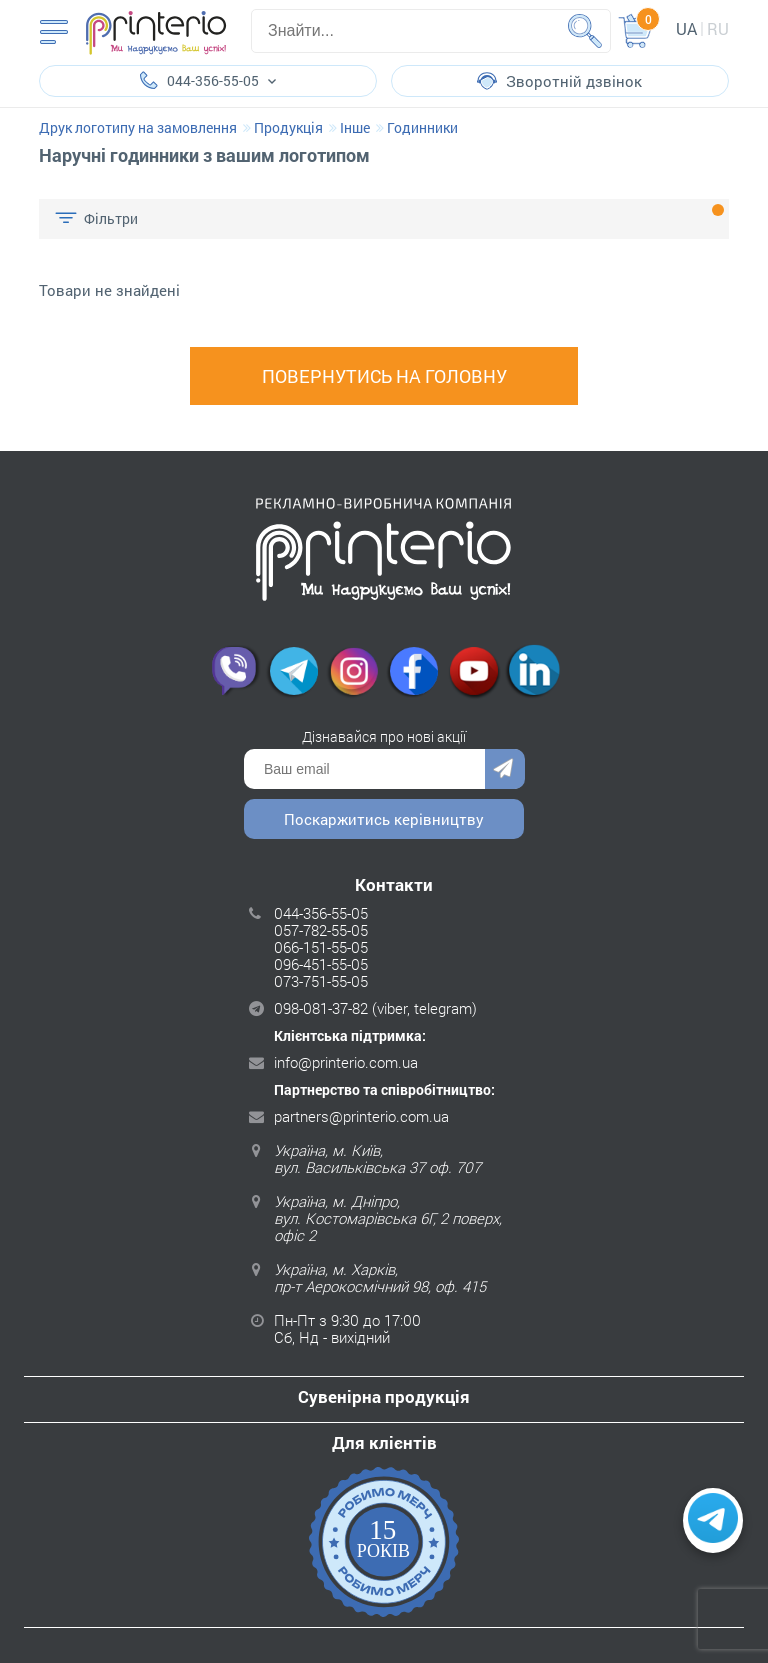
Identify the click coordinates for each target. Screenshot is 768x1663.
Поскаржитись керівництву (384, 819)
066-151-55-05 (321, 947)
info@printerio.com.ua (346, 1062)
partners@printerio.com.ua (361, 1116)
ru (718, 28)
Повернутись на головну (384, 376)
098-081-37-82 (321, 1008)
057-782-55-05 (321, 930)
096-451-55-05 (321, 964)
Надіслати (505, 769)
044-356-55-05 (321, 913)
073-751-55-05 (321, 981)
